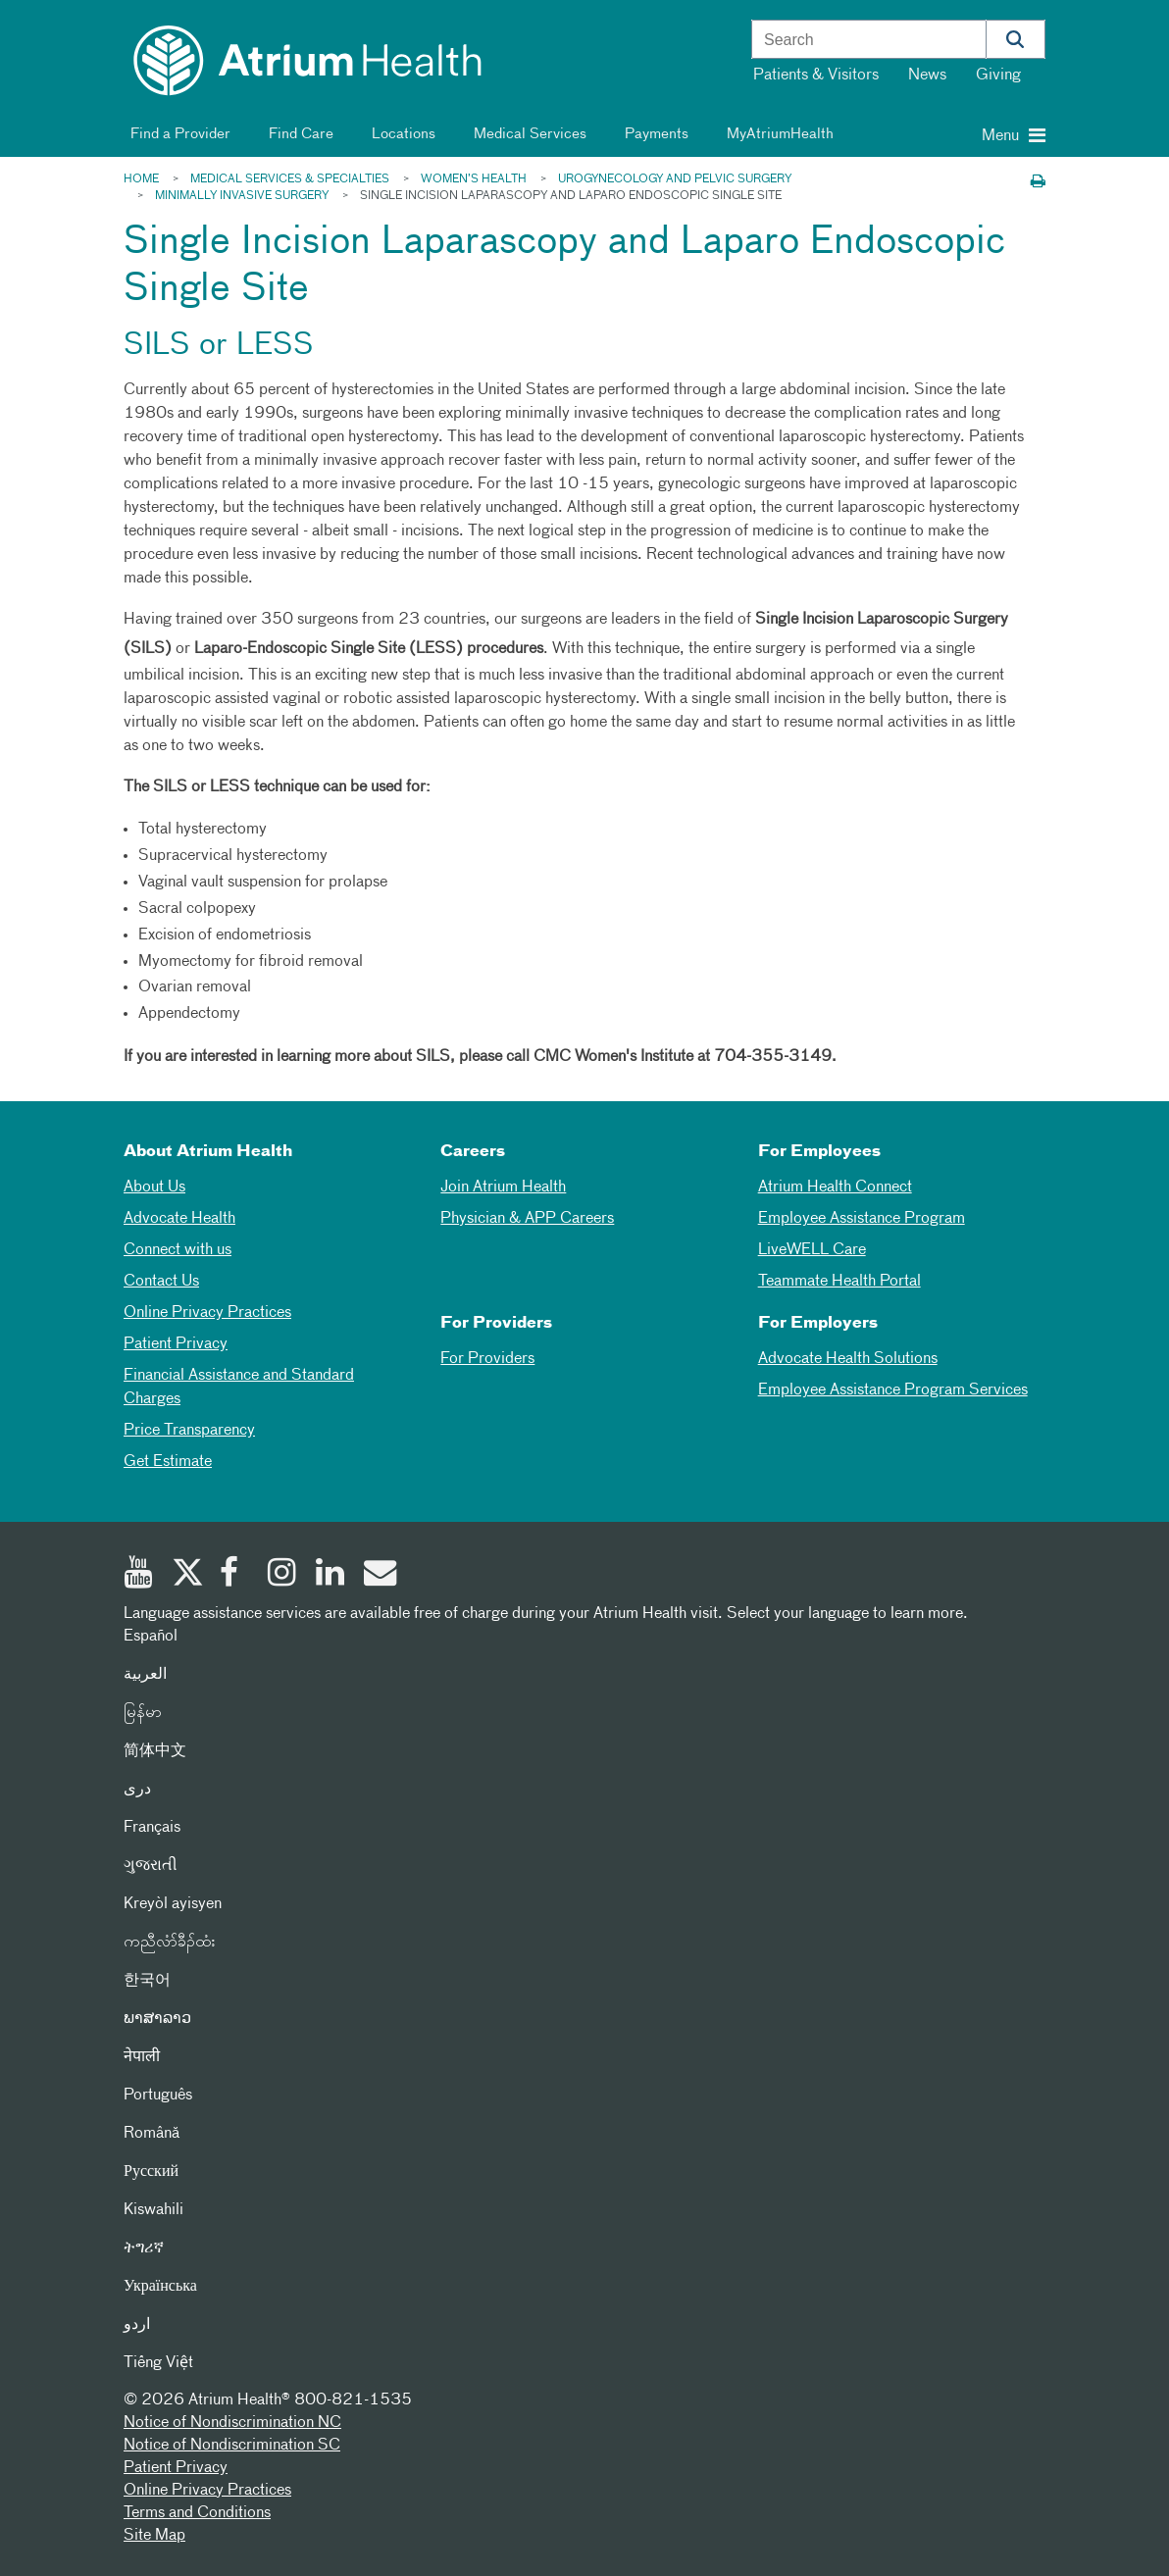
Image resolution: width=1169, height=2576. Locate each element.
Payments (653, 134)
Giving (998, 75)
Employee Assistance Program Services (893, 1390)
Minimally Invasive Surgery (242, 196)
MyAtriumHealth (777, 134)
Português (158, 2095)
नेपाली (142, 2057)
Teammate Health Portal (839, 1281)
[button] (1016, 39)
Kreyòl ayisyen (173, 1904)
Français (152, 1828)
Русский (151, 2172)
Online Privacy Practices (207, 1313)
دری (137, 1789)
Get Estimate (168, 1462)
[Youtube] (143, 1574)
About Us (154, 1187)
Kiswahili (153, 2210)
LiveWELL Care (812, 1250)
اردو (137, 2325)
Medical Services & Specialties (289, 179)
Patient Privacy (176, 1344)
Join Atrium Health (503, 1187)
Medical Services (526, 134)
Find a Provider (177, 134)
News (927, 75)
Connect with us (177, 1250)
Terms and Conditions (197, 2513)
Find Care (297, 134)
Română (151, 2134)
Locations (400, 134)
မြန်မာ (143, 1713)
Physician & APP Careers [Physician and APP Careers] (527, 1219)
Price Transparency (189, 1431)
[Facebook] (239, 1574)
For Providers (487, 1359)
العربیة (145, 1675)
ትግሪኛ (144, 2248)
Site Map (154, 2536)
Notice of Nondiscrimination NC (232, 2423)
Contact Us (161, 1281)
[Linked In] (335, 1574)
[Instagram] (287, 1574)
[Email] (383, 1574)
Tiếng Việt (158, 2363)
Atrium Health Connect (835, 1187)
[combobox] (869, 40)
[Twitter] (191, 1574)
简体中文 (155, 1751)
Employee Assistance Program (861, 1219)
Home (141, 179)
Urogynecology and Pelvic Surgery (674, 179)
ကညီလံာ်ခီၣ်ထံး (169, 1942)
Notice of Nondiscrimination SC (232, 2445)
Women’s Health (474, 179)
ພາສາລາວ (157, 2019)
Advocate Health (179, 1219)
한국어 (147, 1981)
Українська (160, 2287)
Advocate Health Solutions (848, 1359)
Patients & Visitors (816, 75)
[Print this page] (1038, 183)
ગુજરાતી (151, 1866)
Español (151, 1636)
